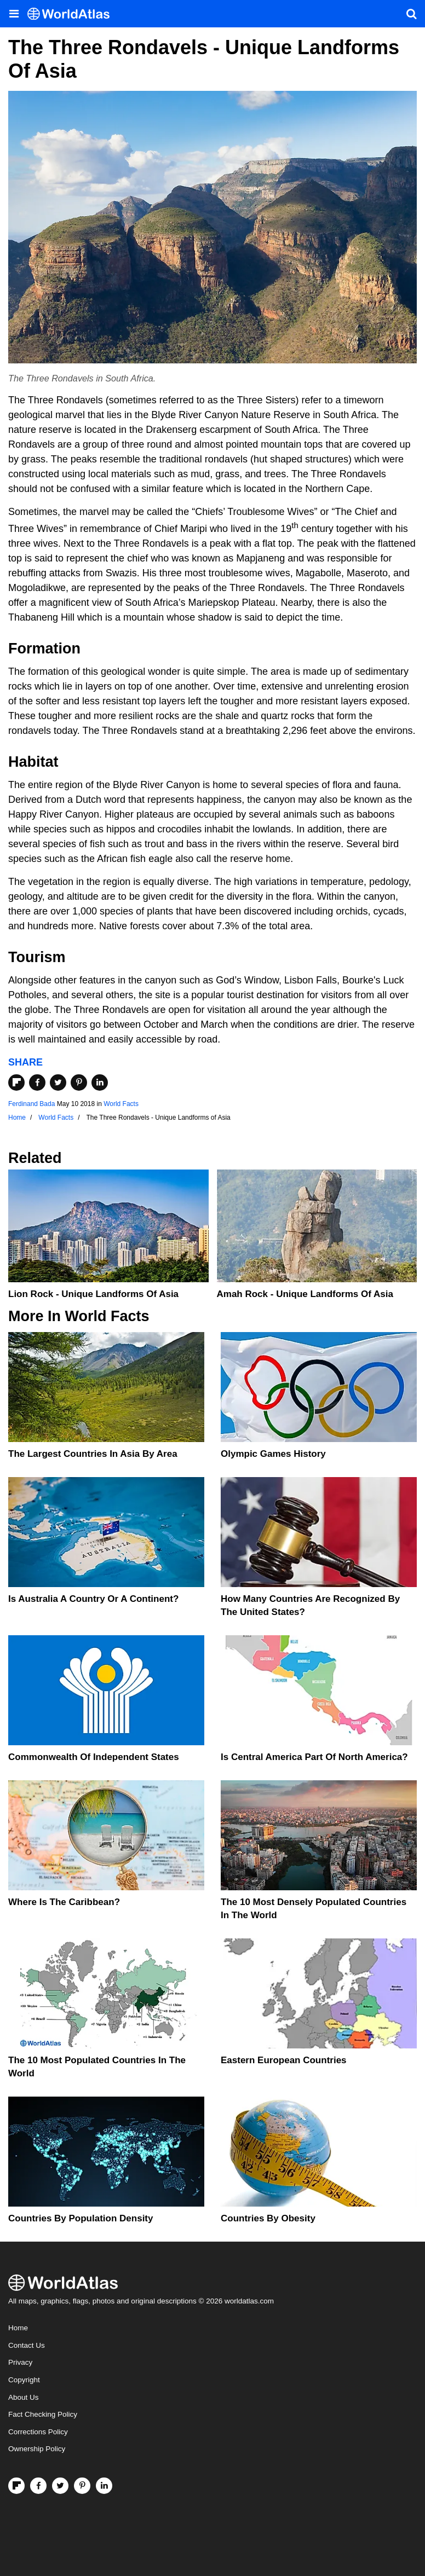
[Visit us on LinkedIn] (104, 2485)
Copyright (24, 2380)
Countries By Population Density (80, 2218)
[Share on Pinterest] (79, 1082)
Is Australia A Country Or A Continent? (93, 1599)
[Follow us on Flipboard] (16, 2485)
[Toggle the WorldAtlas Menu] (13, 13)
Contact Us (26, 2345)
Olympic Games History (273, 1454)
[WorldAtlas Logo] (72, 14)
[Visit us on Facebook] (38, 2485)
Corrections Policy (38, 2432)
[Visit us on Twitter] (60, 2485)
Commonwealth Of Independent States (93, 1757)
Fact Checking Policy (42, 2414)
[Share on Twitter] (58, 1082)
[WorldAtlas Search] (411, 13)
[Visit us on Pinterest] (82, 2485)
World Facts (121, 1104)
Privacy (20, 2362)
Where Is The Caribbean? (64, 1902)
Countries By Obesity (268, 2218)
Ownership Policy (36, 2449)
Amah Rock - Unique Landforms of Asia (305, 1294)
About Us (23, 2397)
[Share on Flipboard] (16, 1082)
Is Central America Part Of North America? (314, 1757)
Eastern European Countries (284, 2060)
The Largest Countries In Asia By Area (92, 1454)
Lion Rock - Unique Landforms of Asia (93, 1294)
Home (18, 2328)
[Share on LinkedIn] (99, 1082)
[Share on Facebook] (37, 1082)
